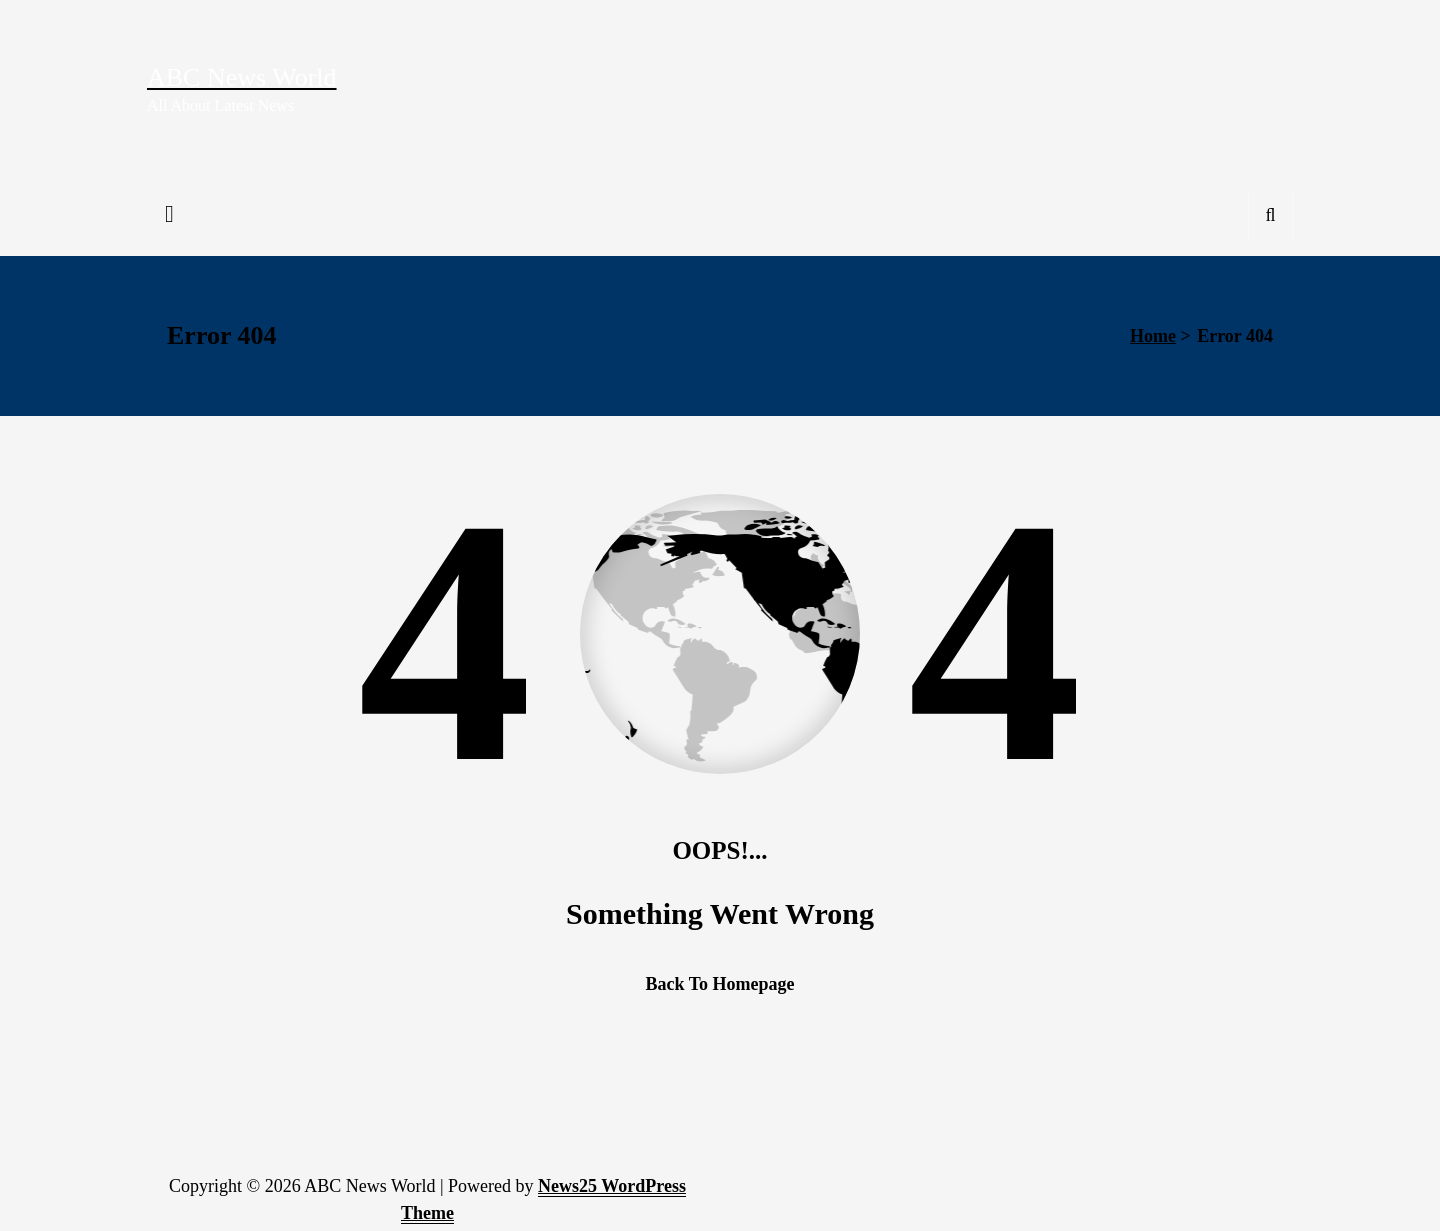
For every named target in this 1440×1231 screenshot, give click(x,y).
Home (1153, 336)
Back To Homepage (719, 984)
